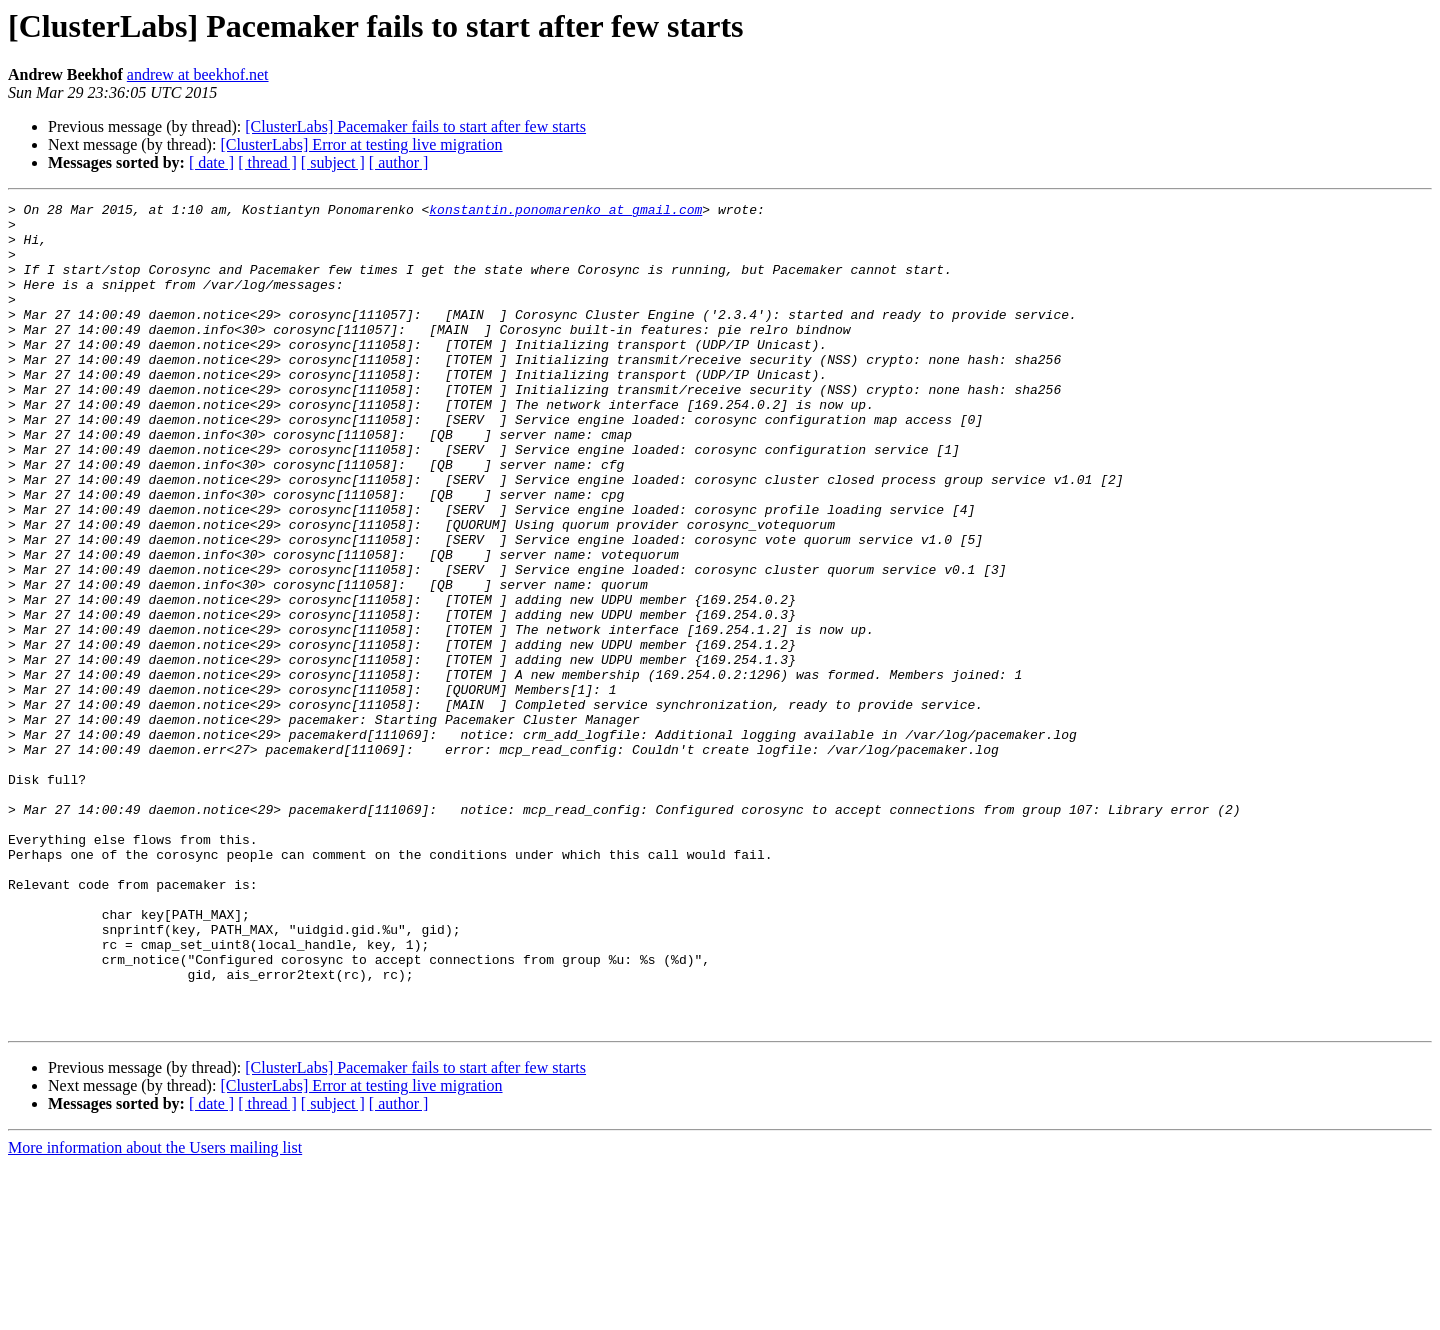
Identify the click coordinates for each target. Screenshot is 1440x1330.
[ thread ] (267, 162)
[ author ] (399, 162)
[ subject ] (333, 162)
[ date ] (211, 162)
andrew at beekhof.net (198, 74)
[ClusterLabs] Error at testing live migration (361, 144)
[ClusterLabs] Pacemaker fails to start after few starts (415, 126)
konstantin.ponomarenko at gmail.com (565, 212)
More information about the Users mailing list (155, 1312)
